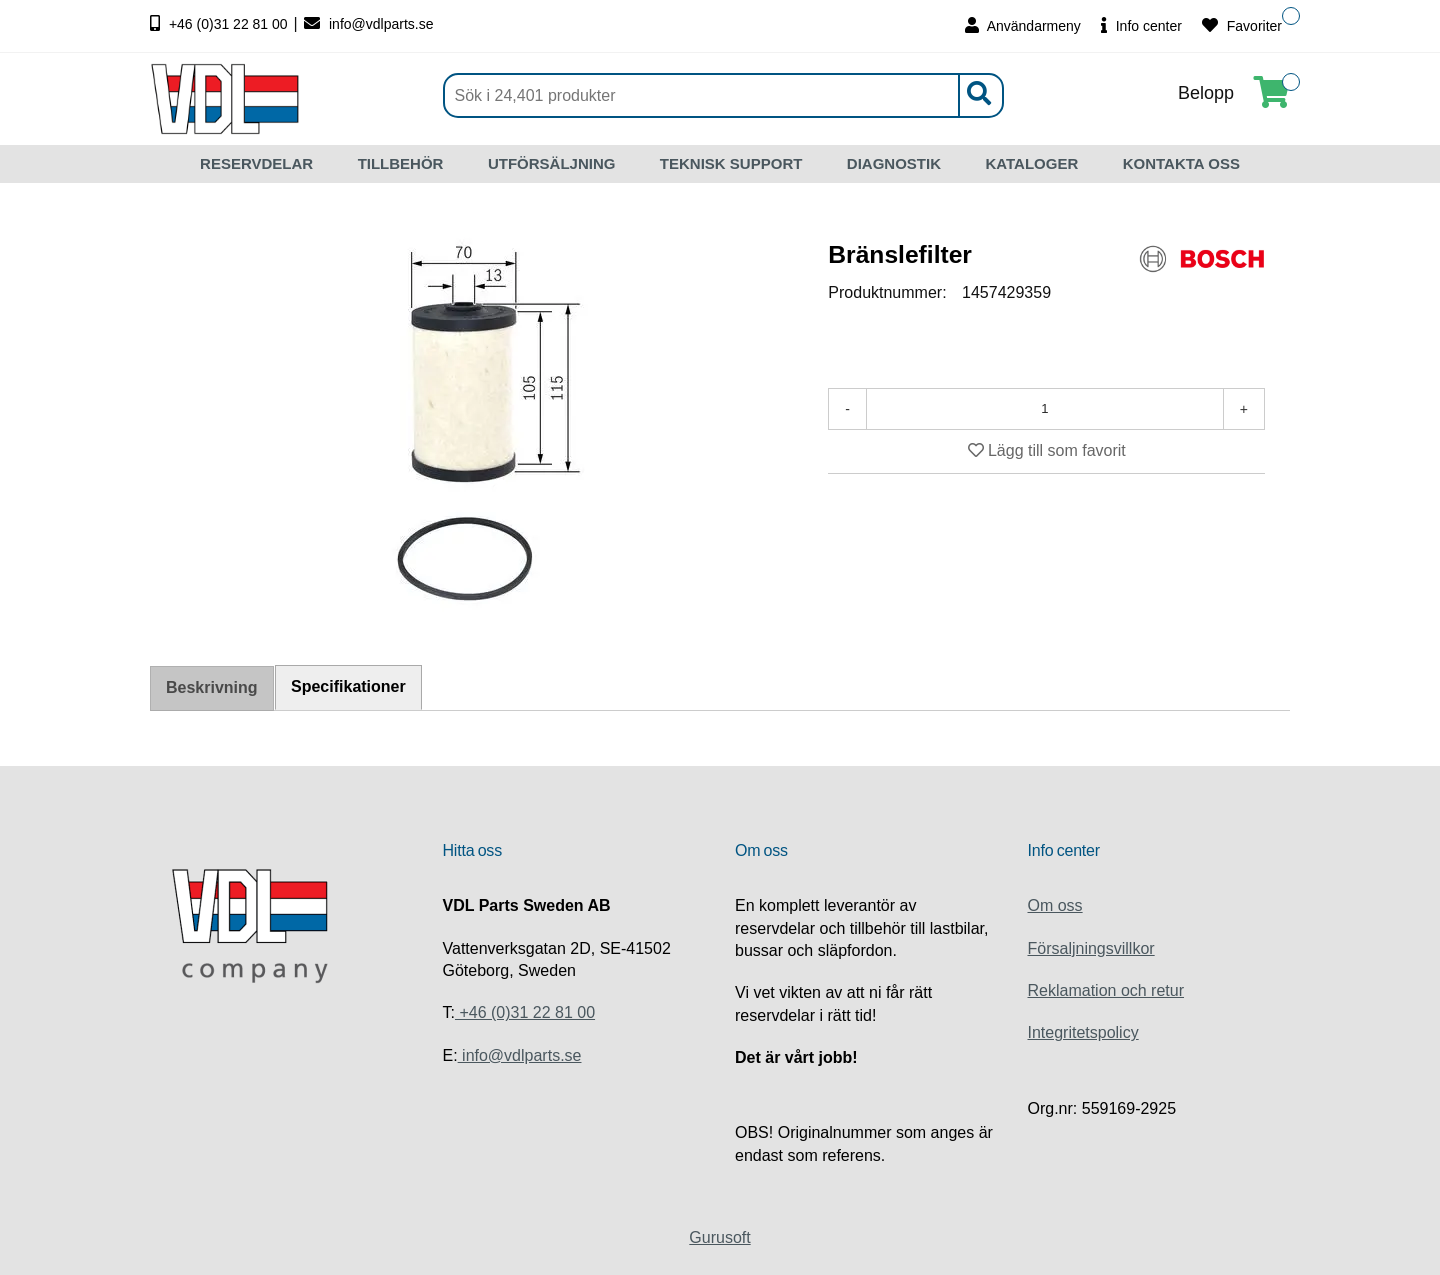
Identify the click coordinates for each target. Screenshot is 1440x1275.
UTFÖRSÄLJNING (552, 163)
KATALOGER (1031, 163)
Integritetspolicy (1083, 1032)
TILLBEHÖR (401, 163)
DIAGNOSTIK (894, 163)
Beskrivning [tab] (212, 687)
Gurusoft (719, 1237)
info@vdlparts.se (368, 24)
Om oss (1055, 905)
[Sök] (723, 95)
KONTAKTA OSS (1181, 163)
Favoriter (1242, 25)
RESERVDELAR (256, 163)
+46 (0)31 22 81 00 (221, 24)
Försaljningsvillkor (1091, 948)
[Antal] (1045, 409)
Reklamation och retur (1106, 990)
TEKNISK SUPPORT (731, 163)
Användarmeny (1023, 25)
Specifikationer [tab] (349, 686)
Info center (1141, 25)
